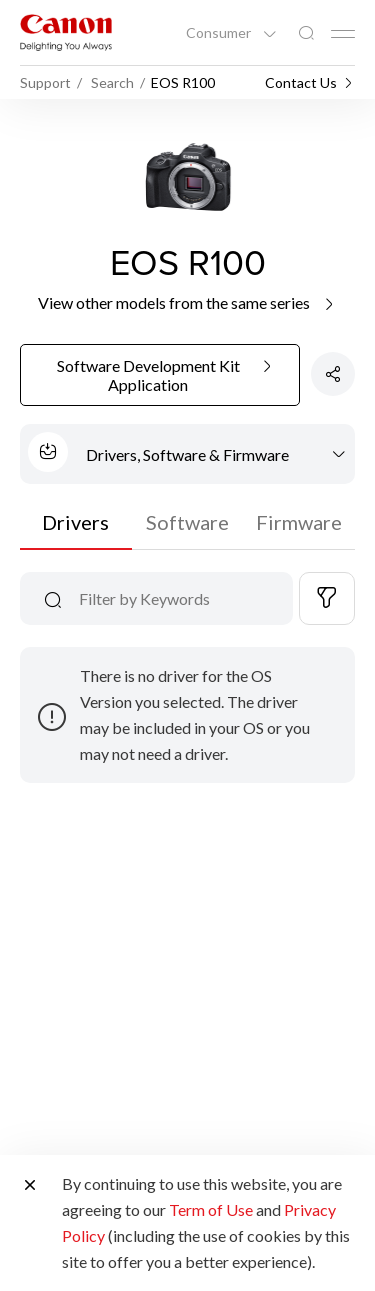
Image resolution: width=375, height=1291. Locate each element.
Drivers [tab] (75, 522)
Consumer (220, 33)
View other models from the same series (187, 302)
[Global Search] (306, 33)
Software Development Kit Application (166, 376)
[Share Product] (333, 374)
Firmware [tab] (299, 522)
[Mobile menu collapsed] (343, 34)
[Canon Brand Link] (66, 32)
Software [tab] (187, 522)
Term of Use (211, 1209)
